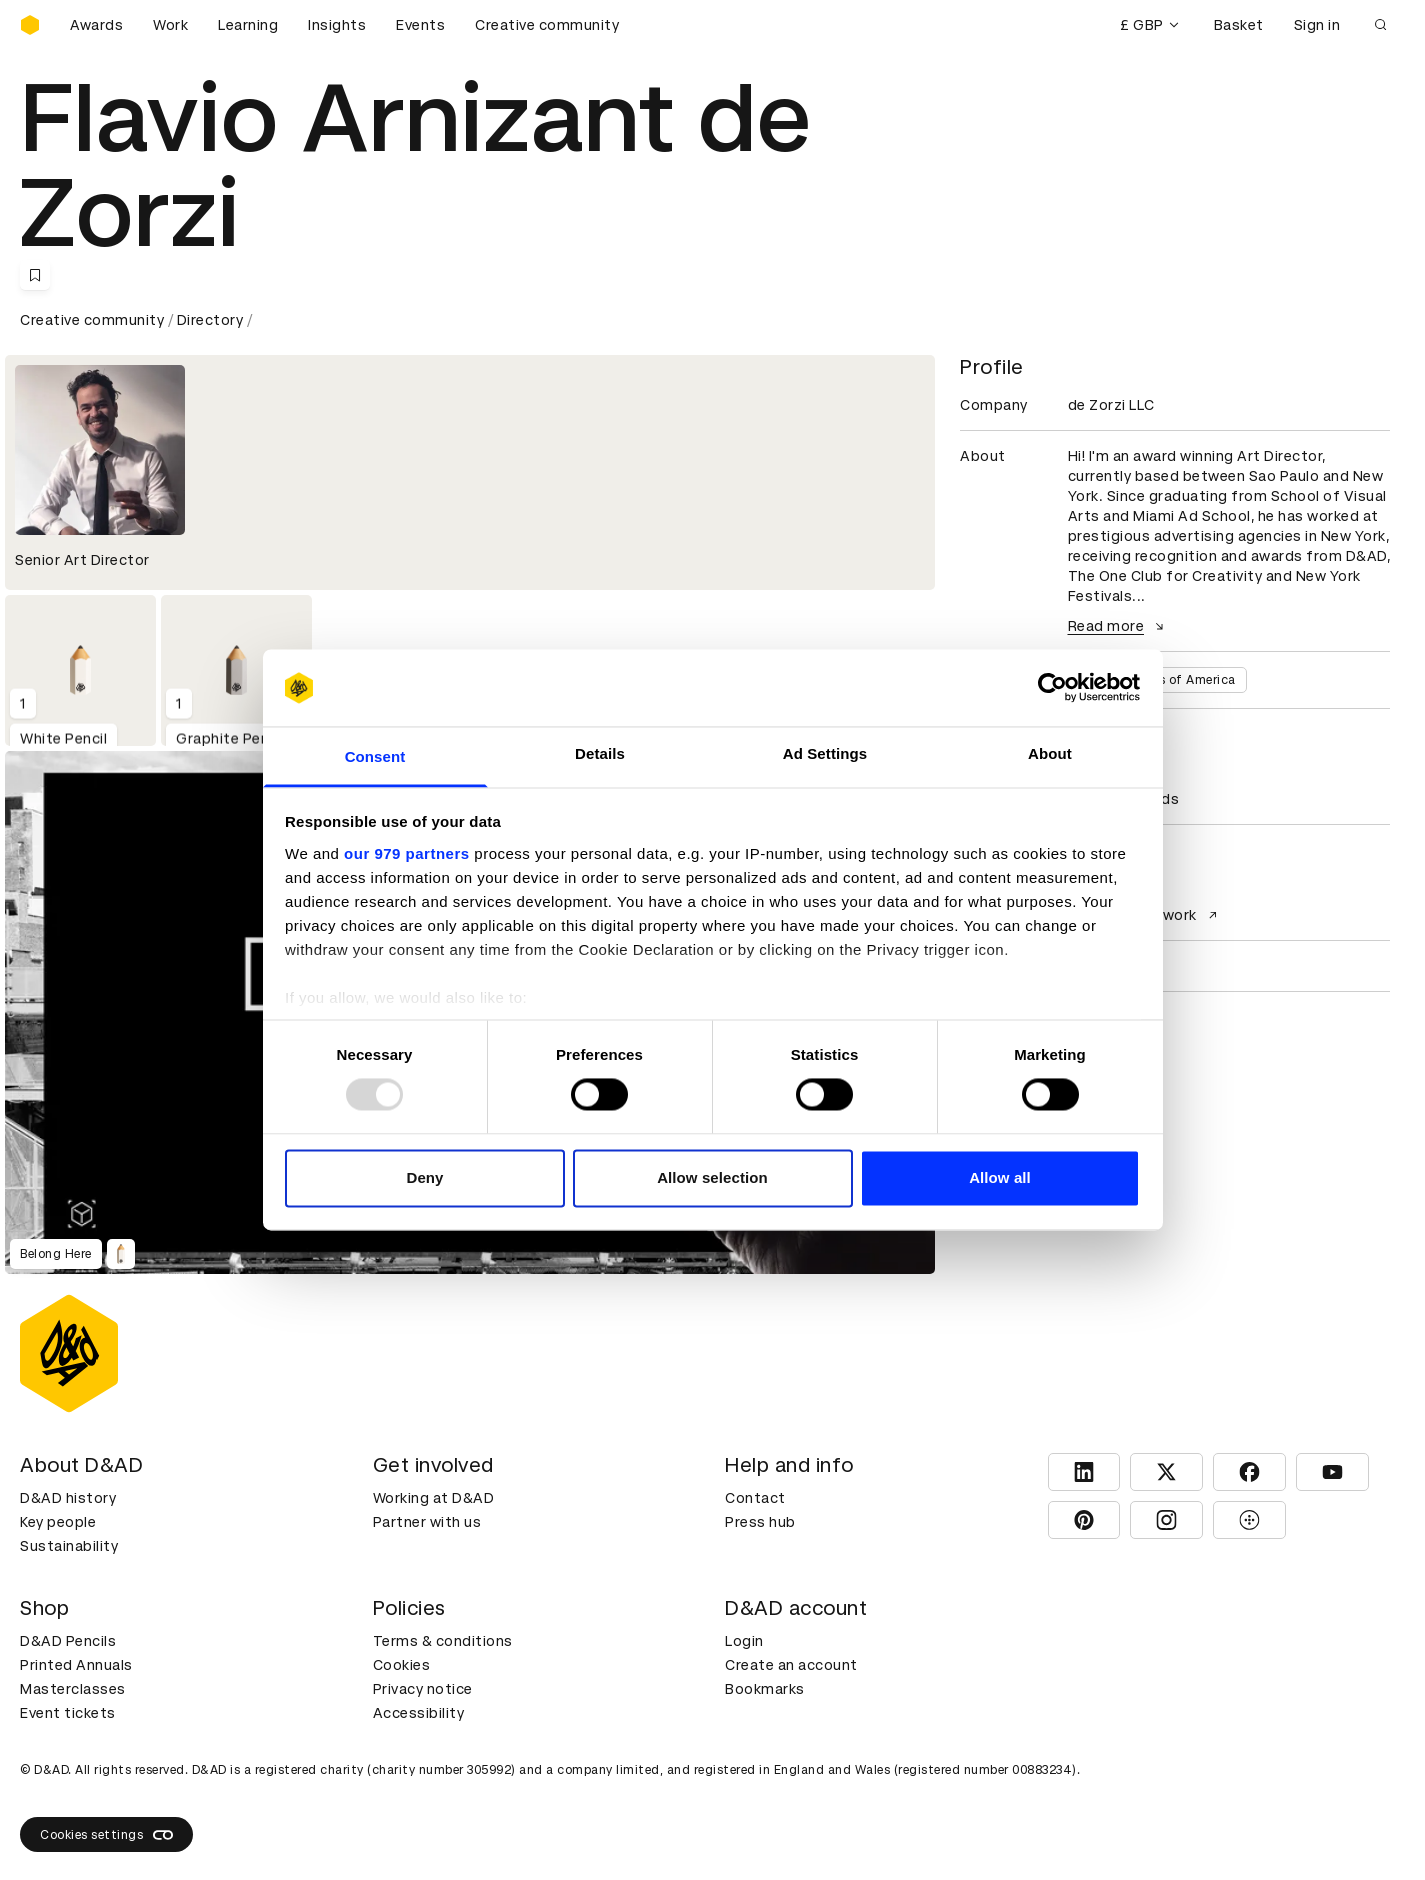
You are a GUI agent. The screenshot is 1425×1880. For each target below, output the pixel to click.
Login (744, 1641)
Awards (96, 25)
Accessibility (419, 1713)
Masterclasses (73, 1689)
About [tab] (1050, 753)
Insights (337, 25)
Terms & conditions (443, 1641)
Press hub (760, 1522)
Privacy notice (423, 1689)
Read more (1119, 626)
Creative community (547, 25)
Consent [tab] (375, 756)
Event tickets (68, 1713)
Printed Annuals (76, 1665)
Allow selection (712, 1177)
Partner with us (427, 1522)
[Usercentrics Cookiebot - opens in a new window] (1052, 688)
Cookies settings (106, 1835)
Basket (1239, 25)
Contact (755, 1498)
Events (420, 25)
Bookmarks (765, 1689)
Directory (210, 320)
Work (170, 25)
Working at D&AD (434, 1498)
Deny (424, 1177)
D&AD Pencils (68, 1641)
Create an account (791, 1665)
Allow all (1000, 1177)
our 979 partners (407, 853)
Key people (58, 1522)
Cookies (402, 1665)
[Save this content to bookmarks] (35, 275)
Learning (248, 25)
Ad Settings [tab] (825, 753)
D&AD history (68, 1498)
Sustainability (69, 1546)
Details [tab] (600, 753)
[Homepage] (30, 25)
